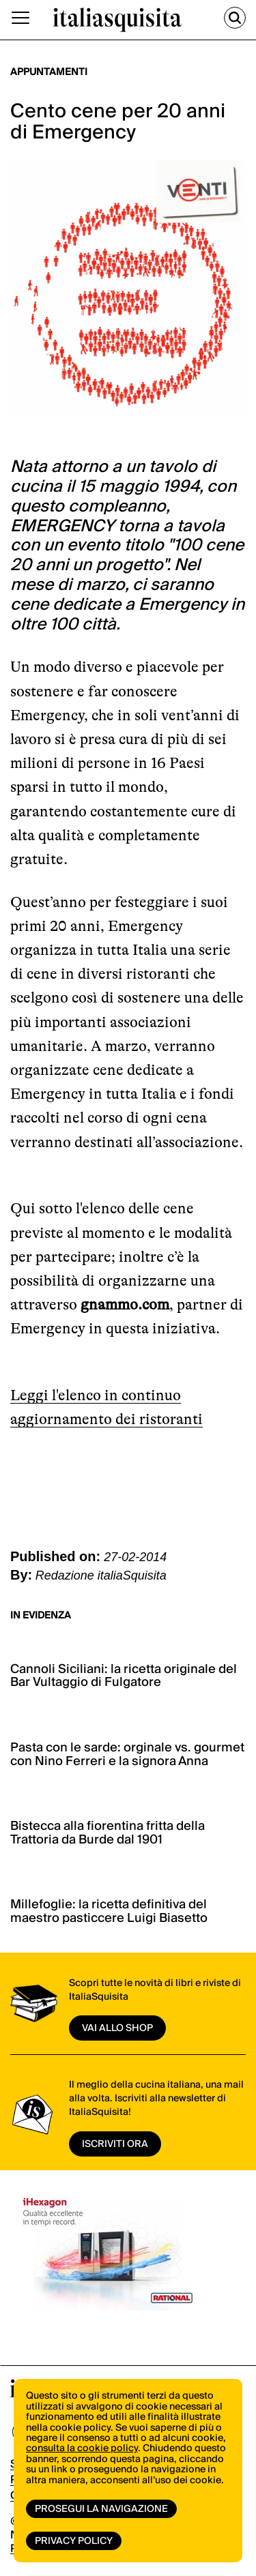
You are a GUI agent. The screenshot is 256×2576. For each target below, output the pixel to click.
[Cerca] (235, 18)
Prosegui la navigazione (101, 2509)
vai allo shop (117, 2028)
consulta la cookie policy (82, 2448)
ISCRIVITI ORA (115, 2144)
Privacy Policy (74, 2541)
